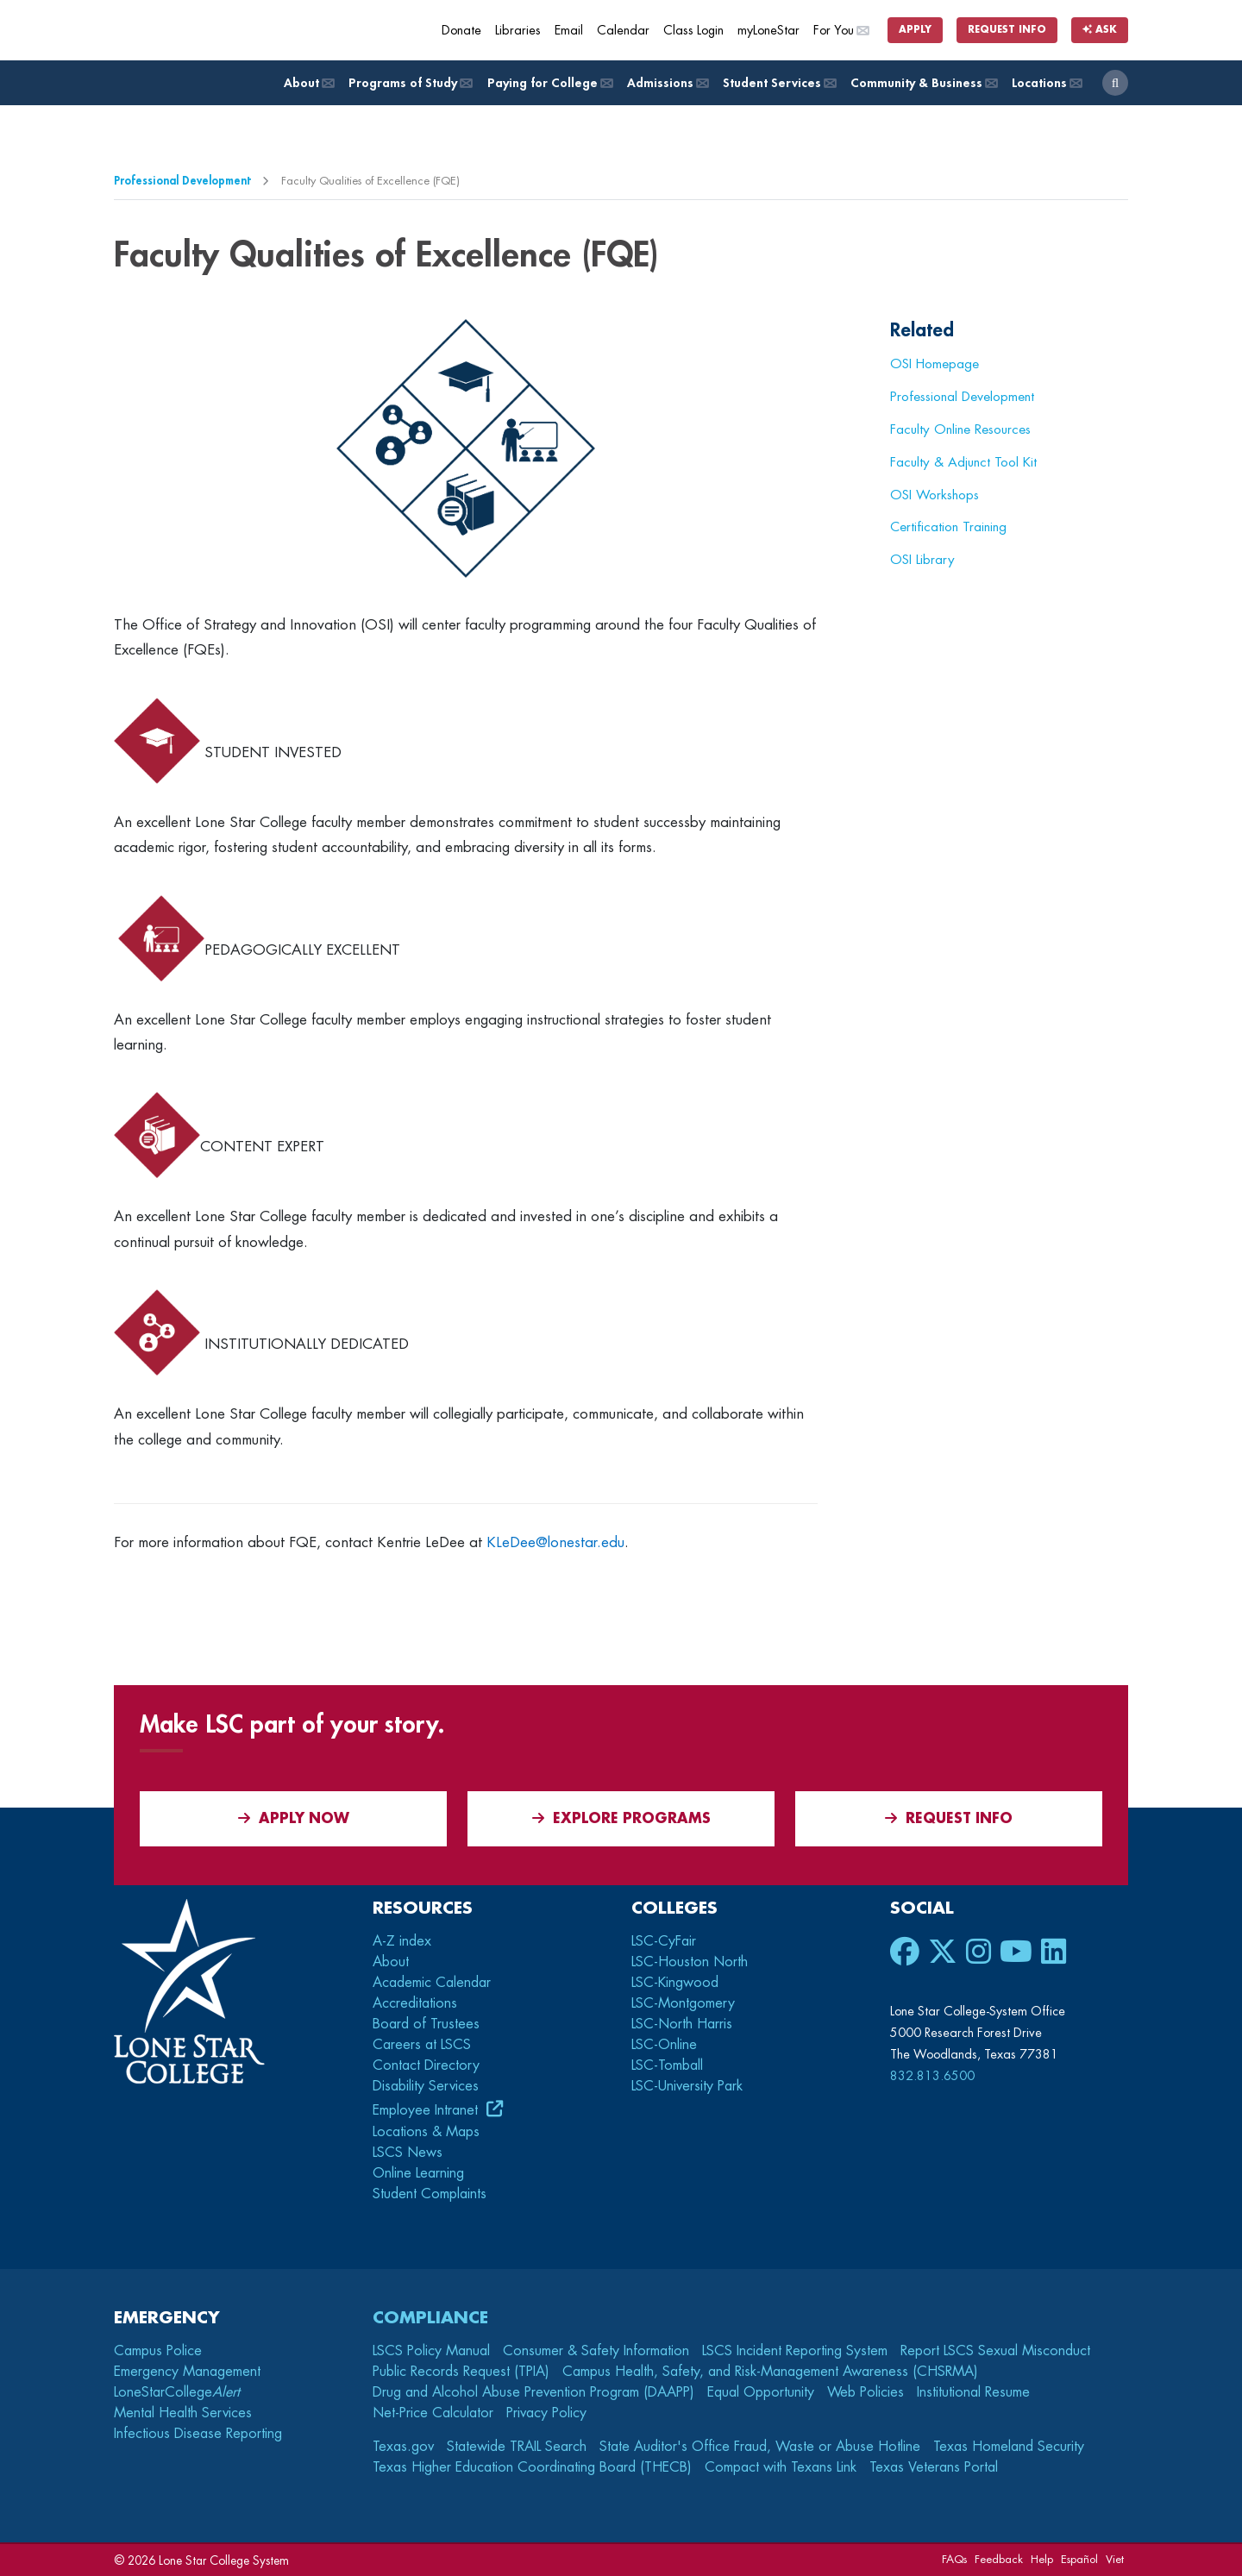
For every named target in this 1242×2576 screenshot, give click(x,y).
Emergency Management (187, 2372)
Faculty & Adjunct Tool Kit (963, 462)
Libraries (518, 30)
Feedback (999, 2559)
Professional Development (182, 180)
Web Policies (865, 2392)
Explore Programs (621, 1818)
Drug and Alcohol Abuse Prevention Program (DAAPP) (533, 2392)
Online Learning (418, 2173)
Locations (1046, 83)
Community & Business (922, 83)
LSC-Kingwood (674, 1983)
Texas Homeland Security (1008, 2447)
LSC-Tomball (667, 2065)
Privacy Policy (546, 2413)
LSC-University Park (687, 2086)
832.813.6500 (932, 2076)
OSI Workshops (934, 495)
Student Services (778, 83)
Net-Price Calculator (433, 2413)
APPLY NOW (293, 1818)
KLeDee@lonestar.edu (555, 1542)
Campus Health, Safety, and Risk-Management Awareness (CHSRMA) (770, 2372)
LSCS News (407, 2152)
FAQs (954, 2559)
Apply (915, 29)
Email (569, 30)
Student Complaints (429, 2194)
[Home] (239, 30)
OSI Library (922, 560)
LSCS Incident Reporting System (795, 2351)
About (308, 83)
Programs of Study (409, 83)
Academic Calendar (432, 1983)
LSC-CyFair (663, 1941)
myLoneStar (768, 30)
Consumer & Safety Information (596, 2351)
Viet (1115, 2559)
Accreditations (415, 2003)
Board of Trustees (426, 2024)
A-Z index (402, 1941)
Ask (1099, 29)
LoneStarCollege (177, 2392)
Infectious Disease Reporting (198, 2434)
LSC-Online (664, 2045)
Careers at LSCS (422, 2045)
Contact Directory (426, 2065)
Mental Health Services (183, 2413)
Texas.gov (403, 2447)
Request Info (1007, 29)
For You (841, 30)
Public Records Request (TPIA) (461, 2372)
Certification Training (948, 527)
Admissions (666, 83)
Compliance (430, 2318)
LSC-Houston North (689, 1962)
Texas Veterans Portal (933, 2467)
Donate (461, 30)
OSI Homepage (934, 364)
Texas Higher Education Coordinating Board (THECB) (532, 2467)
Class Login (693, 30)
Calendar (623, 30)
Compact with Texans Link (780, 2467)
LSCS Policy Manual (431, 2351)
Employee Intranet (427, 2110)
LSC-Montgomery (683, 2003)
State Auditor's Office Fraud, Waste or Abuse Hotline (759, 2447)
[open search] (1115, 83)
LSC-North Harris (681, 2024)
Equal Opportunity (760, 2392)
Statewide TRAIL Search (516, 2447)
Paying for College (549, 83)
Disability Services (426, 2086)
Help (1042, 2559)
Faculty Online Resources (960, 429)
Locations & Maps (426, 2132)
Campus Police (158, 2351)
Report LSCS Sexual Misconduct (995, 2351)
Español (1079, 2559)
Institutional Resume (973, 2392)
